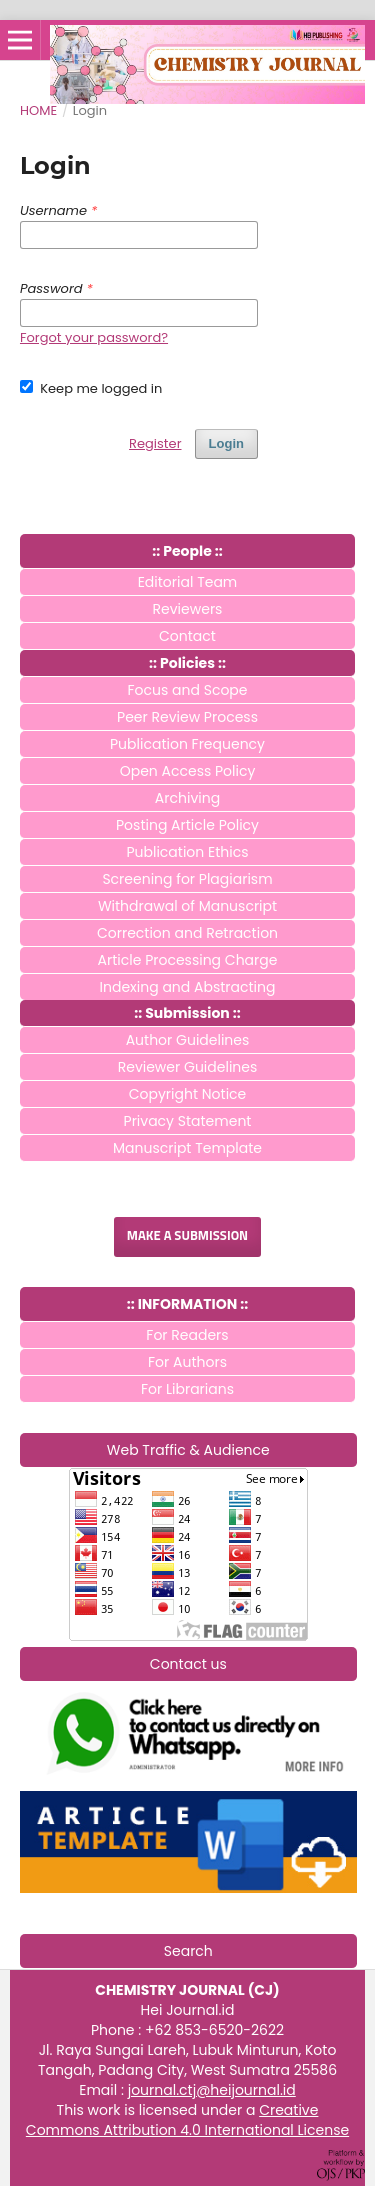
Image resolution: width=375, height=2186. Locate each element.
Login (226, 443)
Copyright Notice (188, 1094)
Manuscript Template (187, 1148)
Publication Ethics (187, 852)
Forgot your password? (94, 337)
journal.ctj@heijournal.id (212, 2090)
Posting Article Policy (187, 825)
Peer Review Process (187, 717)
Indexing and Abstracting (188, 987)
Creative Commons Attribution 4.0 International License (187, 2120)
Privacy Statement (188, 1121)
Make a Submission (187, 1236)
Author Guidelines (188, 1040)
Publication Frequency (187, 744)
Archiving (187, 798)
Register (155, 443)
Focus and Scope (188, 690)
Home (38, 110)
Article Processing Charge (188, 960)
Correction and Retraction (187, 933)
